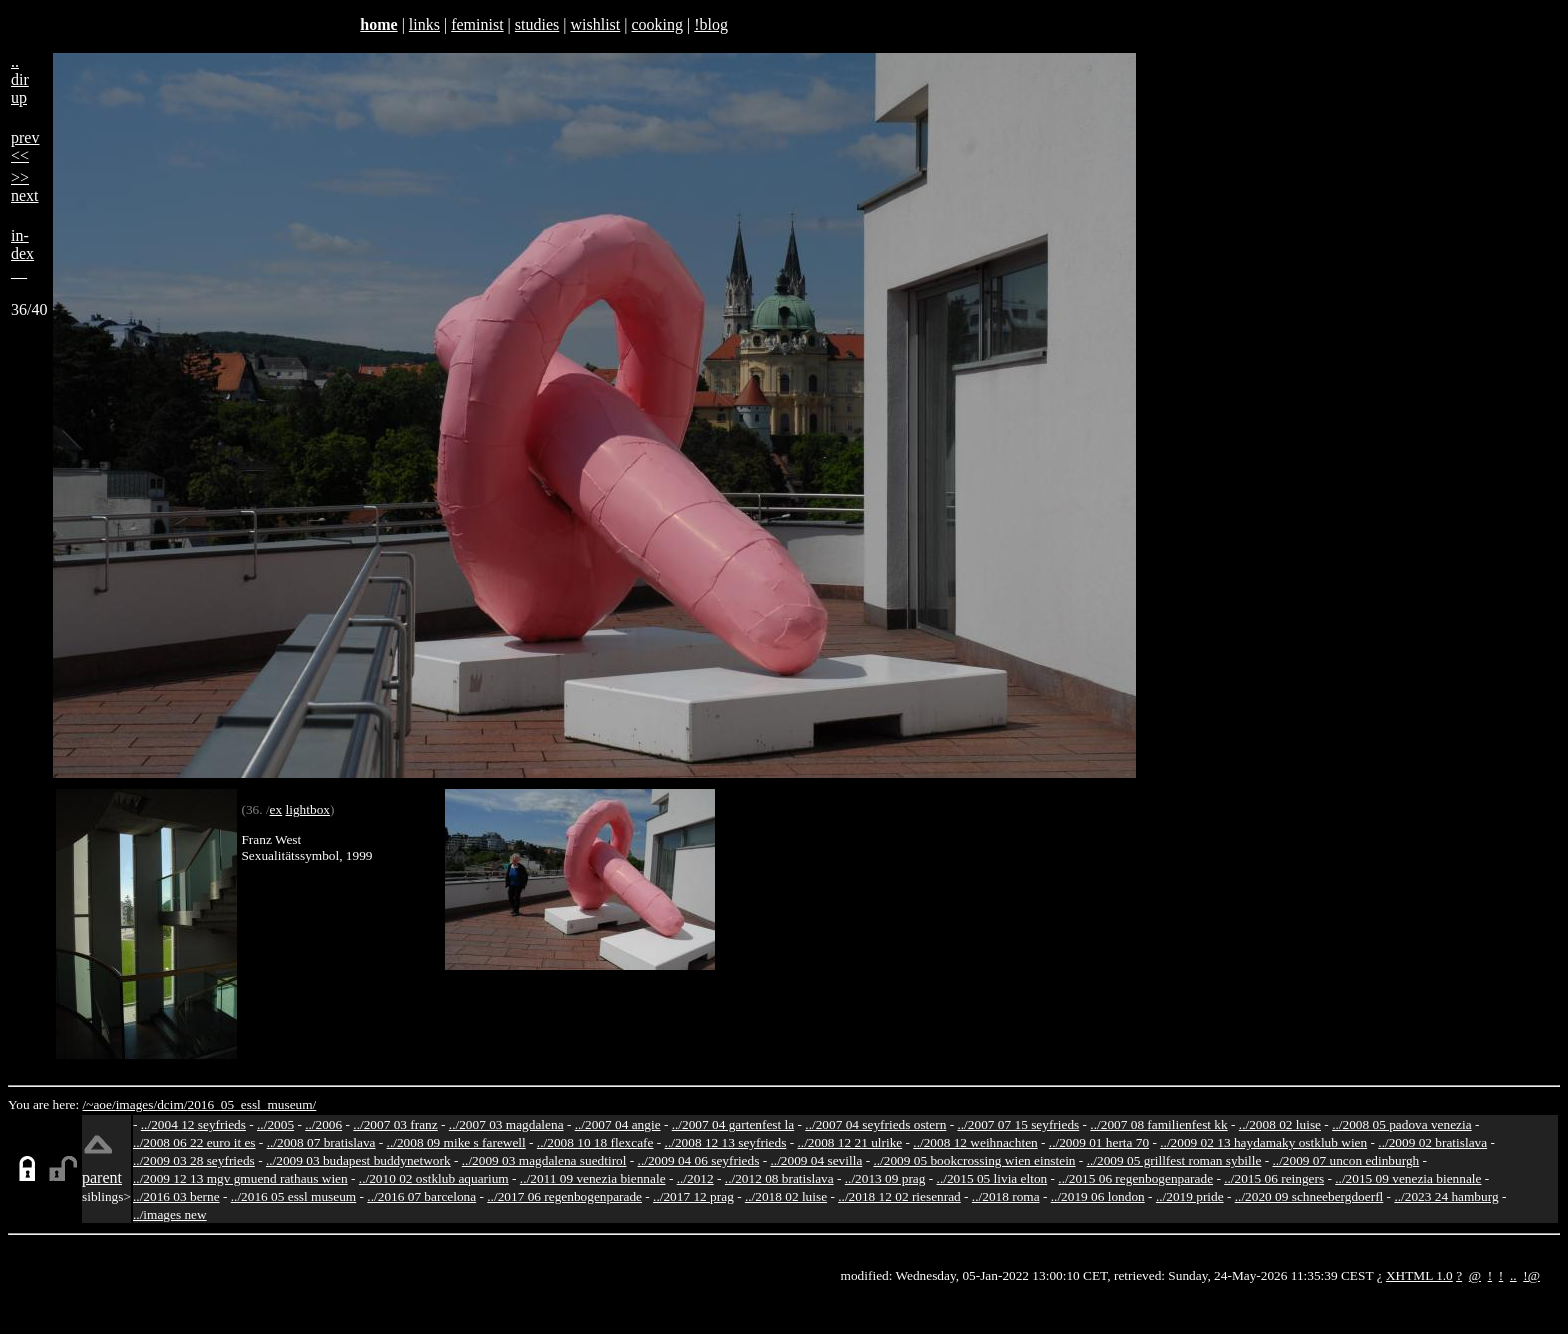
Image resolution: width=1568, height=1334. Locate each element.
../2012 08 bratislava (779, 1178)
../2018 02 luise (786, 1196)
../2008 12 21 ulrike (849, 1142)
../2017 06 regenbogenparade (564, 1196)
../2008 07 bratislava (321, 1142)
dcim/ (172, 1104)
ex (276, 809)
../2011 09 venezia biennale (593, 1178)
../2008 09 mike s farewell (456, 1142)
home (378, 24)
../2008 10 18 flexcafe (595, 1142)
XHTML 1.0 (1419, 1275)
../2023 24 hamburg (1446, 1196)
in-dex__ (22, 253)
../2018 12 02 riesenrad (899, 1196)
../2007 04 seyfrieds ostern (875, 1124)
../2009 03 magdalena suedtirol (544, 1160)
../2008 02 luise (1280, 1124)
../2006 (323, 1124)
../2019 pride (1190, 1196)
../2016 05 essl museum (294, 1196)
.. (1513, 1275)
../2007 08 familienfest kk (1158, 1124)
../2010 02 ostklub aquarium (434, 1178)
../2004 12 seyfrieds (193, 1124)
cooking (657, 24)
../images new (170, 1214)
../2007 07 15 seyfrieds (1018, 1124)
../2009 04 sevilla (816, 1160)
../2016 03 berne (176, 1196)
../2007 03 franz (395, 1124)
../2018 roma (1006, 1196)
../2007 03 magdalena (506, 1124)
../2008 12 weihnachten (975, 1142)
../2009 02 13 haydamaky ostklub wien (1263, 1142)
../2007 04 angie (618, 1124)
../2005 (275, 1124)
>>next (25, 186)
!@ (1531, 1275)
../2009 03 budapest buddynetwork (358, 1160)
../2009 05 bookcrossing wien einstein (974, 1160)
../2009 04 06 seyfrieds (699, 1160)
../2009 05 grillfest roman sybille (1174, 1160)
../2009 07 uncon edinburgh (1345, 1160)
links (424, 24)
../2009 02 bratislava (1432, 1142)
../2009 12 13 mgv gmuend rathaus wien (240, 1178)
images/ (136, 1104)
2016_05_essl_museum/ (251, 1104)
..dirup (20, 79)
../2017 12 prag (693, 1196)
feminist (477, 24)
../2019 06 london (1098, 1196)
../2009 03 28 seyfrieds (194, 1160)
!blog (711, 24)
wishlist (595, 24)
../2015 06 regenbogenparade (1135, 1178)
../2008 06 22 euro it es (194, 1142)
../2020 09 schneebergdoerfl (1309, 1196)
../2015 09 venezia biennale (1408, 1178)
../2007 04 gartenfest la (733, 1124)
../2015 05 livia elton (992, 1178)
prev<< (25, 146)
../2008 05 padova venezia (1402, 1124)
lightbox (308, 809)
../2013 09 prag (885, 1178)
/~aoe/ (99, 1104)
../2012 (695, 1178)
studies (537, 24)
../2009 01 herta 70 (1099, 1142)
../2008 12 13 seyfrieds (726, 1142)
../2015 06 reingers (1274, 1178)
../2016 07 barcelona (421, 1196)
